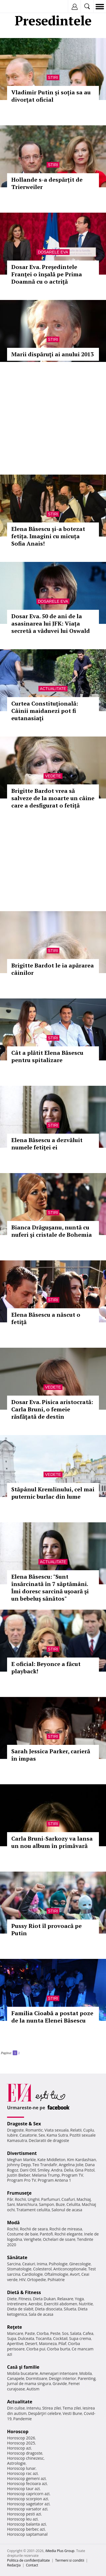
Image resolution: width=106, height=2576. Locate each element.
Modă (13, 2222)
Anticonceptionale (69, 2269)
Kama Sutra (57, 2135)
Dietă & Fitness (24, 2292)
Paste (30, 2333)
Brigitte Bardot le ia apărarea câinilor (52, 969)
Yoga (79, 2298)
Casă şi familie (23, 2367)
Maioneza (48, 2343)
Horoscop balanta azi (26, 2524)
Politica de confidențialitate (28, 2560)
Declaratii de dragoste (49, 2140)
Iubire (12, 2135)
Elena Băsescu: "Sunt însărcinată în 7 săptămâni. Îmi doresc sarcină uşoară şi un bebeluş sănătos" (50, 1587)
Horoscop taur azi (23, 2488)
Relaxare (65, 2298)
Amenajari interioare (58, 2373)
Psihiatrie (56, 2279)
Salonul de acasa (66, 2209)
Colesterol (42, 2269)
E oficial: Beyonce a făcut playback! (46, 1667)
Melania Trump (46, 2175)
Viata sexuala (56, 2130)
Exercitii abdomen (60, 2303)
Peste (55, 2333)
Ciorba (42, 2333)
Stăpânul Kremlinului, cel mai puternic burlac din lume (52, 1492)
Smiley (44, 2170)
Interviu (34, 2408)
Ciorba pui (35, 2349)
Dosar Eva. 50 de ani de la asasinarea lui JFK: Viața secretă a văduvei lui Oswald (50, 623)
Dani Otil (28, 2170)
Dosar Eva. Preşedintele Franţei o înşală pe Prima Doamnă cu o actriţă (46, 274)
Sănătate (17, 2257)
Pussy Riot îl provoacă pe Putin (46, 1929)
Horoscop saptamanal (27, 2534)
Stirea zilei (51, 2408)
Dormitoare (36, 2378)
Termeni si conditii (69, 2560)
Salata (75, 2333)
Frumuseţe (19, 2193)
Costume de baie (22, 2234)
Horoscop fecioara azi (27, 2483)
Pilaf (62, 2343)
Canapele (15, 2378)
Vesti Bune (72, 2413)
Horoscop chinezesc (25, 2458)
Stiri (53, 77)
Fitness (24, 2298)
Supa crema (80, 2338)
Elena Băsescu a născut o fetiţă (45, 1318)
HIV (22, 2279)
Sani (11, 2204)
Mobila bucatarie (22, 2373)
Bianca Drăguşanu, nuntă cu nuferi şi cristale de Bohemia (51, 1231)
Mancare (15, 2333)
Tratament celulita (33, 2209)
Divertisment (22, 2153)
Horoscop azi (19, 2448)
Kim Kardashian (81, 2159)
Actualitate (53, 688)
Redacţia (14, 2565)
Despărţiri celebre (44, 2413)
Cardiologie (32, 2274)
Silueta (70, 2309)
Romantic (34, 2130)
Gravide (60, 2383)
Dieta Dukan (44, 2298)
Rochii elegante (69, 2234)
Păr (10, 2199)
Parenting (87, 2378)
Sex (41, 2135)
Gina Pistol (84, 2170)
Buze (60, 2204)
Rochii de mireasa (65, 2229)
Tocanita (43, 2338)
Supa (11, 2338)
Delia (68, 2170)
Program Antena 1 (54, 2180)
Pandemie (22, 2418)
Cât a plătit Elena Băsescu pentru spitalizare (47, 1056)
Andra (56, 2170)
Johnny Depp (19, 2164)
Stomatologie (19, 2269)
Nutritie (86, 2303)
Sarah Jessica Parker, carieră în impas (50, 1754)
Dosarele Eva (53, 252)
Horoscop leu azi (22, 2519)
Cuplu (88, 2130)
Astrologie (16, 2463)
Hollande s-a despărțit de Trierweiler (47, 183)
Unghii (34, 2199)
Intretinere (17, 2303)
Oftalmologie (56, 2274)
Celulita (73, 2204)
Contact (32, 2565)
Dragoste (15, 2130)
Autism (33, 2389)
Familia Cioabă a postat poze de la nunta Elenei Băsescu (52, 2016)
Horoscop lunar (21, 2468)
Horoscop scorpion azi (27, 2498)
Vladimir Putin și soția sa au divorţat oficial (51, 95)
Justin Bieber (18, 2175)
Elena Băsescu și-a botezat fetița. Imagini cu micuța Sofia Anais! (48, 536)
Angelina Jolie (71, 2164)
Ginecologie (80, 2263)
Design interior (62, 2378)
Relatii (76, 2130)
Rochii (20, 2199)
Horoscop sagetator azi (28, 2503)
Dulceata (26, 2338)
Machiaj (84, 2199)
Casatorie (28, 2135)
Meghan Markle (21, 2159)
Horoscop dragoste (24, 2453)
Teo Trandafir (44, 2164)
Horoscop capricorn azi (28, 2493)
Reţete (14, 2327)
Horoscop (18, 2431)
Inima (42, 2263)
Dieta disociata (48, 2309)
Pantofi (46, 2234)
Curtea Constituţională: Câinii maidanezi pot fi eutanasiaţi (44, 711)
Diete (12, 2298)
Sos (65, 2333)
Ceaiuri (28, 2263)
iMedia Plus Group (59, 2550)
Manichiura (26, 2204)
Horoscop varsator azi (27, 2509)
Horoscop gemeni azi (26, 2478)
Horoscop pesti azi (24, 2514)
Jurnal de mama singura (29, 2383)
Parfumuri (50, 2199)
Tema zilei (71, 2408)
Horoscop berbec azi (26, 2529)
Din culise (16, 2408)
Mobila (85, 2373)
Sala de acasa (41, 2314)
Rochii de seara (34, 2229)
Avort (75, 2274)
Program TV (72, 2175)
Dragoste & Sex (24, 2124)
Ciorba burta (58, 2349)
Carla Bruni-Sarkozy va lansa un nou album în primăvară (52, 1842)
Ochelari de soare (59, 2239)
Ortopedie (36, 2279)
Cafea (88, 2333)
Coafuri (68, 2199)
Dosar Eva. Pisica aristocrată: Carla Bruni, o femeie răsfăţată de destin (52, 1409)
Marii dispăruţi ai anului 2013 (52, 354)
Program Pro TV (21, 2180)
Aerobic (35, 2303)
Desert (31, 2343)
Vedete (53, 776)
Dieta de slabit (20, 2309)
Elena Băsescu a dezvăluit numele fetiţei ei (47, 1143)
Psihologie (58, 2263)
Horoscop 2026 (21, 2438)
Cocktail (60, 2338)
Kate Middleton (51, 2159)
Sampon (46, 2204)
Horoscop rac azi (22, 2473)
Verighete (32, 2239)
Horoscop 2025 (21, 2443)
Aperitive (15, 2343)
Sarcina (14, 2263)
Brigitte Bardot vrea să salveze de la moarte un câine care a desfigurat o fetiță (52, 798)
